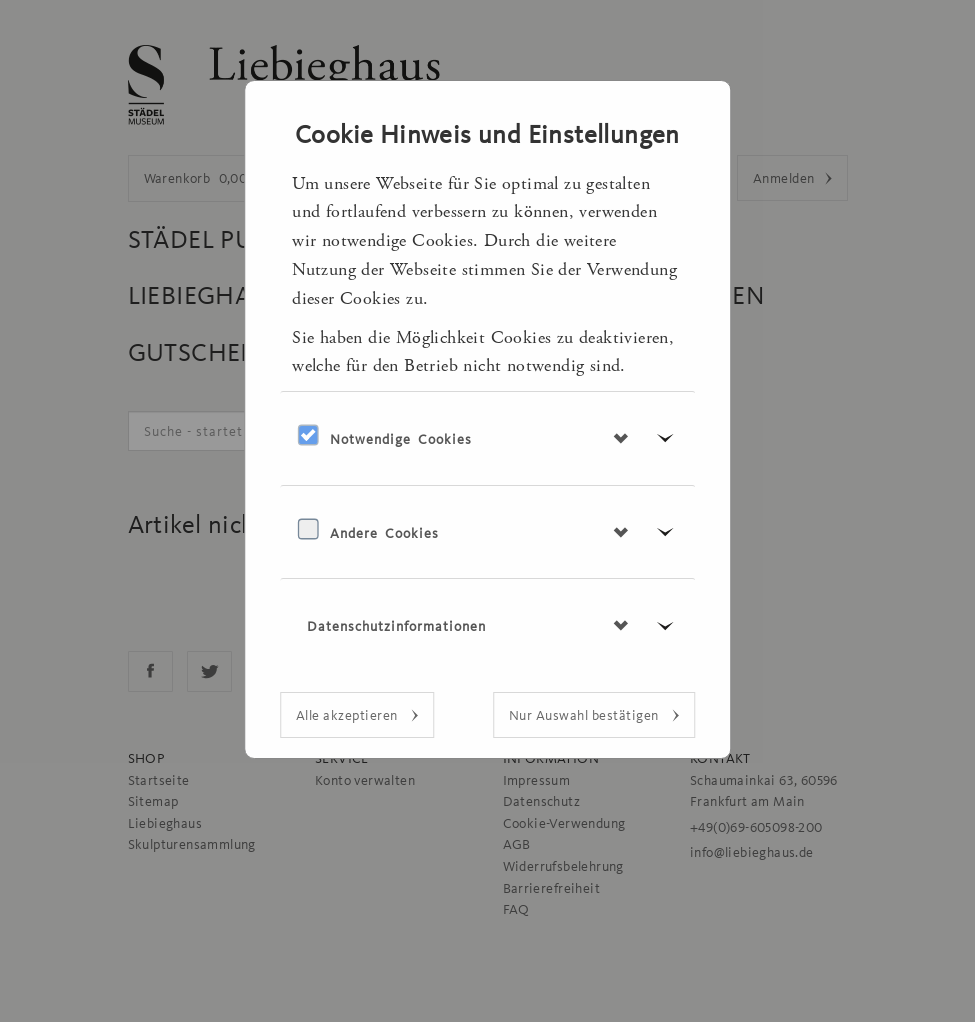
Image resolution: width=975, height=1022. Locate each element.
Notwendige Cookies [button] (401, 439)
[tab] (488, 438)
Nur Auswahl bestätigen (586, 715)
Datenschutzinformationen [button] (396, 626)
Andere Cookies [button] (384, 533)
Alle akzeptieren (349, 715)
